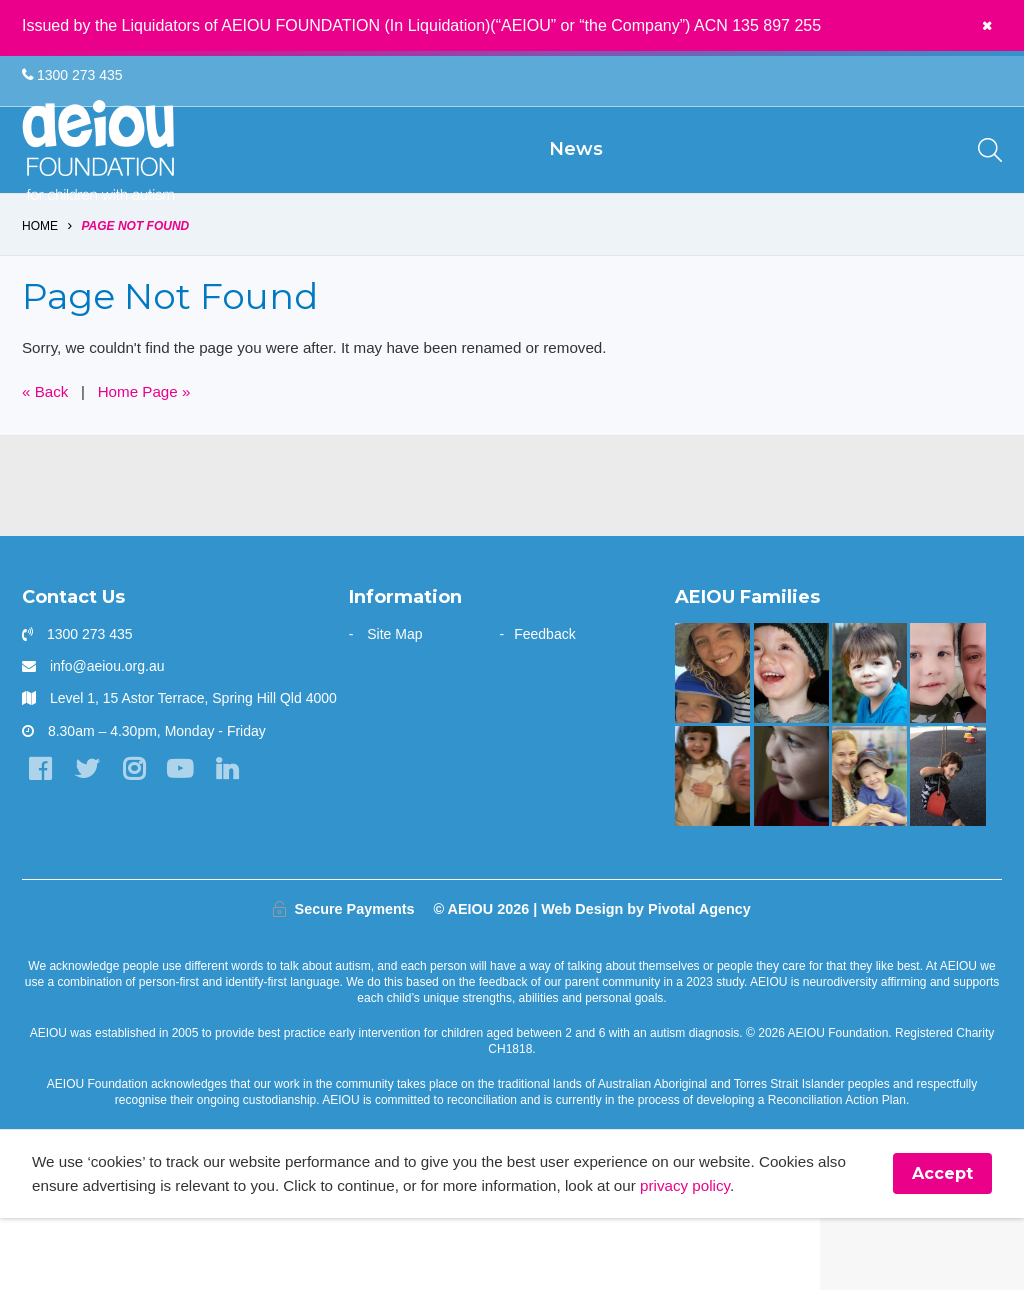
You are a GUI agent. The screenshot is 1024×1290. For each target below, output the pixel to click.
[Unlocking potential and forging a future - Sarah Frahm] (947, 742)
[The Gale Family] (869, 742)
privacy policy (754, 1256)
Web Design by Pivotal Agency (646, 978)
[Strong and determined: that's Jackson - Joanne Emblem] (869, 845)
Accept (942, 1244)
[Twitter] (91, 840)
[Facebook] (41, 840)
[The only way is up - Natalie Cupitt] (791, 845)
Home (40, 292)
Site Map (394, 703)
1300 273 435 (72, 76)
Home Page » (151, 460)
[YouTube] (191, 840)
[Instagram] (141, 840)
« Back (46, 460)
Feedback (544, 703)
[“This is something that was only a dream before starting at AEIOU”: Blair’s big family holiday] (712, 845)
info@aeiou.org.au (107, 735)
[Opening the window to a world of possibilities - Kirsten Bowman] (712, 742)
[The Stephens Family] (791, 742)
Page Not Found (136, 292)
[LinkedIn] (241, 840)
